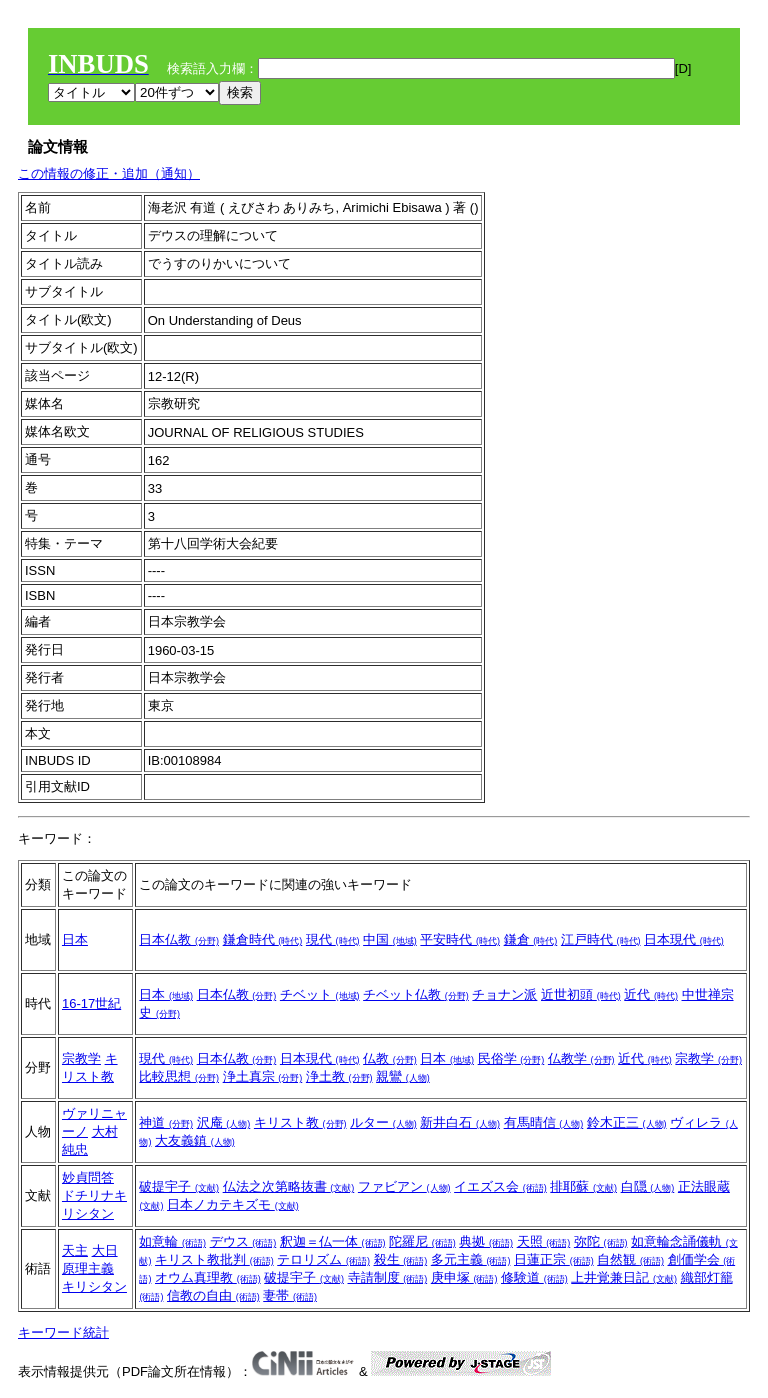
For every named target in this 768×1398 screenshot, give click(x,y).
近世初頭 (581, 994)
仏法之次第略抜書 (289, 1186)
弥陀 (601, 1241)
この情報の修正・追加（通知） (109, 173)
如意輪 (172, 1241)
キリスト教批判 (214, 1259)
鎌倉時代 (263, 939)
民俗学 (511, 1058)
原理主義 (88, 1268)
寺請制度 (388, 1277)
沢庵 (224, 1122)
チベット (320, 994)
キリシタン (94, 1286)
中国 (390, 939)
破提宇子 (179, 1186)
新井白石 (460, 1122)
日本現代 (684, 939)
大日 (105, 1250)
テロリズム (323, 1259)
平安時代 (460, 939)
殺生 (401, 1259)
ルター (383, 1122)
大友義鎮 (195, 1140)
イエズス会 (500, 1186)
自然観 (630, 1259)
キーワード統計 (63, 1332)
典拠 (486, 1241)
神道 (166, 1122)
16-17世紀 (91, 1003)
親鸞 (403, 1076)
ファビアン (404, 1186)
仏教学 (581, 1058)
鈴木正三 (627, 1122)
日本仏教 (179, 939)
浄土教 (339, 1076)
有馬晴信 (544, 1122)
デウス (243, 1241)
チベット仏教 (416, 994)
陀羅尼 (422, 1241)
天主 (75, 1250)
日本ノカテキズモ (233, 1204)
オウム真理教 (208, 1277)
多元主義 (471, 1259)
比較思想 (179, 1076)
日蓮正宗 (554, 1259)
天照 (544, 1241)
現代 (333, 939)
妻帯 (290, 1295)
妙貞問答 (88, 1177)
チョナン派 (504, 994)
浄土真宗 (263, 1076)
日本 (75, 939)
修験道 (534, 1277)
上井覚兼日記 (624, 1277)
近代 (651, 994)
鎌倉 (531, 939)
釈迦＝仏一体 (333, 1241)
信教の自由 (213, 1295)
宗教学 (81, 1058)
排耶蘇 (583, 1186)
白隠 (648, 1186)
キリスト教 (300, 1122)
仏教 (390, 1058)
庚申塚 (464, 1277)
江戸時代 (601, 939)
